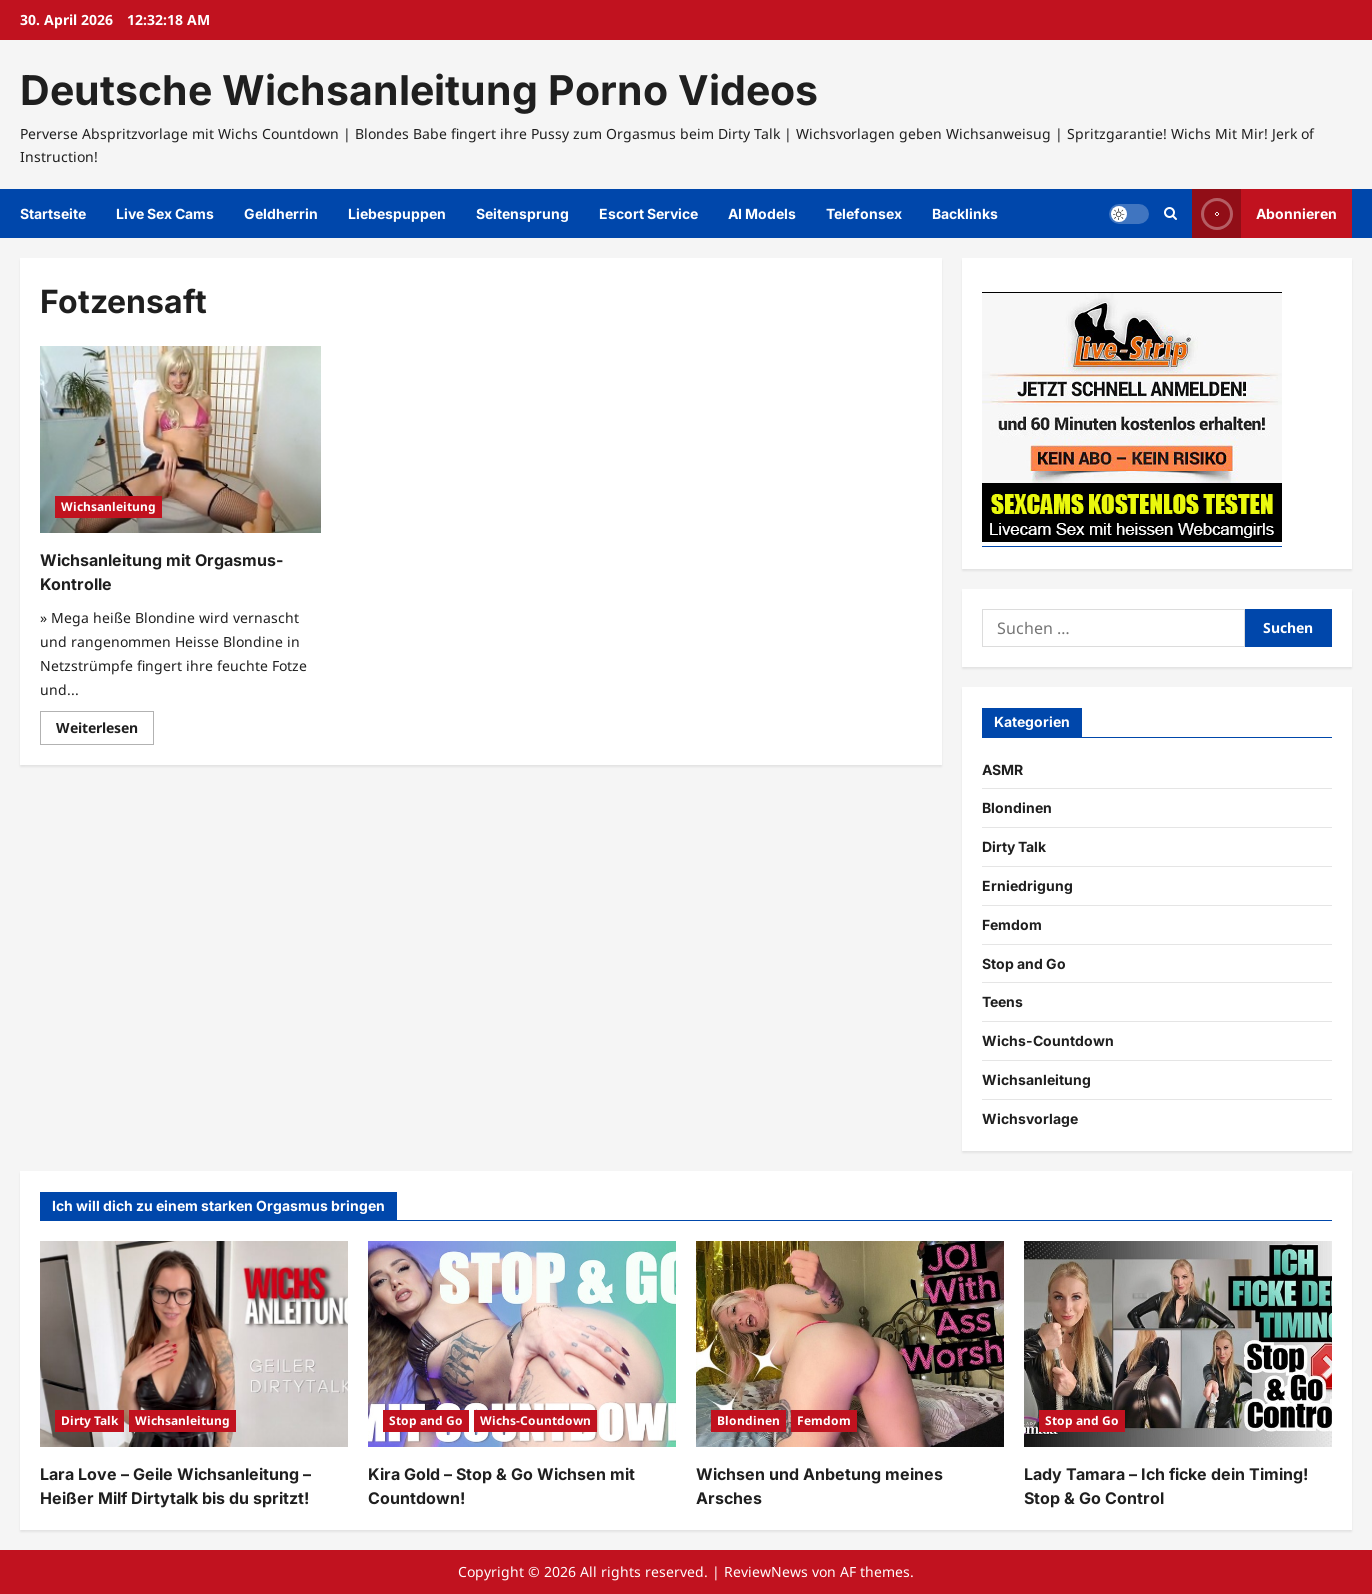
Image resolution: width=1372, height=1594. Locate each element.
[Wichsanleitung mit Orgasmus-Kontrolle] (180, 439)
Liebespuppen (397, 213)
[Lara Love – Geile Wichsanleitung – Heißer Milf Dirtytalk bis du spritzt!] (194, 1343)
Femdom (1012, 924)
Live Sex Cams (165, 213)
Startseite (53, 213)
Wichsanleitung (108, 506)
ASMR (1002, 769)
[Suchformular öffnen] (1170, 213)
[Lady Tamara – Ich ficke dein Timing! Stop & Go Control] (1178, 1343)
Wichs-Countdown (1048, 1040)
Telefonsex (864, 213)
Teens (1002, 1001)
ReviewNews (766, 1571)
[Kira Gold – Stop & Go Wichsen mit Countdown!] (522, 1343)
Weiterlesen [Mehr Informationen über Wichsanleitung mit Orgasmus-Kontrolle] (105, 731)
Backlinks (965, 213)
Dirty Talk (1014, 846)
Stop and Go (1024, 963)
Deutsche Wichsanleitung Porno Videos (419, 90)
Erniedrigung (1027, 885)
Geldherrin (281, 213)
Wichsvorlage (1030, 1118)
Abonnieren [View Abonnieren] (1264, 213)
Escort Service (648, 213)
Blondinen (1017, 807)
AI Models (762, 213)
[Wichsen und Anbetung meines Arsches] (850, 1343)
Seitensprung (522, 213)
